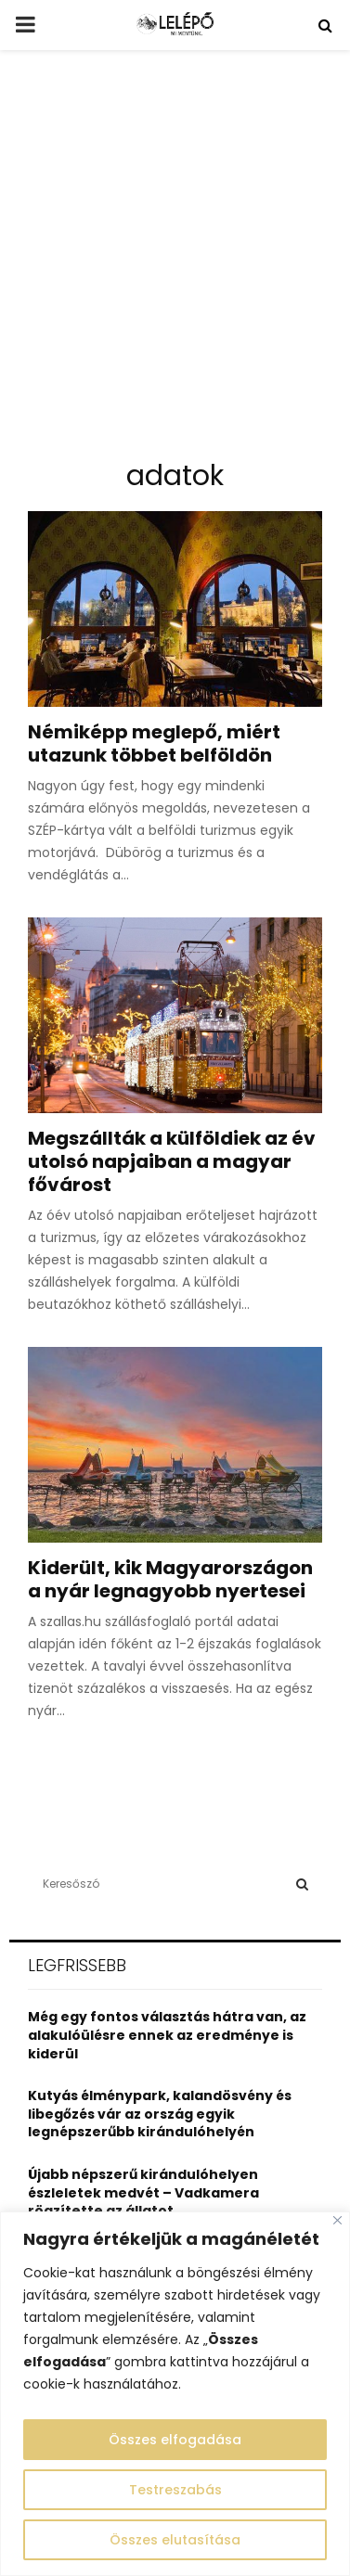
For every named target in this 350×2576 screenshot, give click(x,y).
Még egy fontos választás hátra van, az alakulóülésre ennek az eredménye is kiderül (167, 2034)
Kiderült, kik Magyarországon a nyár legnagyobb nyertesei (170, 1579)
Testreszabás (175, 2489)
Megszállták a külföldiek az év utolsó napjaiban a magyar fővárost (172, 1161)
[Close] (337, 2220)
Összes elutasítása (175, 2540)
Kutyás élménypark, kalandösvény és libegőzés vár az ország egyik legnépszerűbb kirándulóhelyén (160, 2113)
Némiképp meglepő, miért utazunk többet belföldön (154, 743)
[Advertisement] (175, 262)
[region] (175, 2393)
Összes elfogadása (175, 2439)
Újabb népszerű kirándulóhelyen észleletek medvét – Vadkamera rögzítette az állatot (143, 2192)
